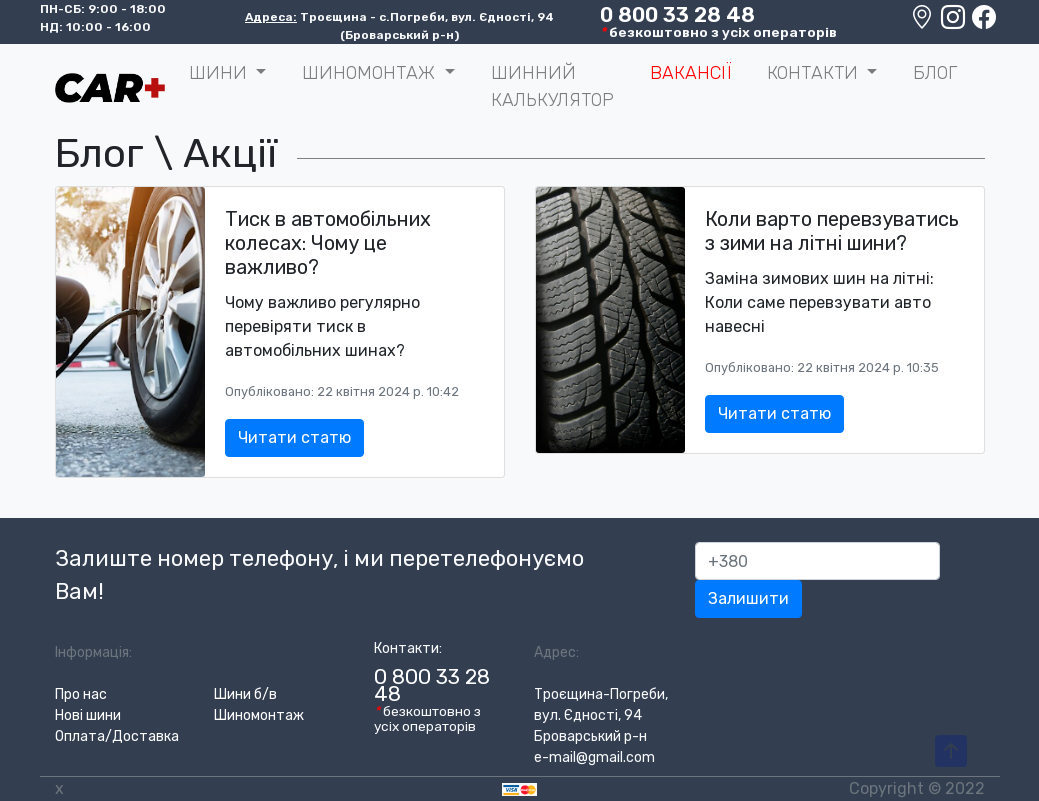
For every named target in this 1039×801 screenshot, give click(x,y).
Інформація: (93, 652)
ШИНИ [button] (220, 73)
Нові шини (88, 715)
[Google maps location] (923, 22)
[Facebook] (984, 22)
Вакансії (690, 73)
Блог (935, 73)
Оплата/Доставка (117, 736)
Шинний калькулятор (552, 86)
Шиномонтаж (259, 715)
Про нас (81, 694)
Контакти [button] (815, 73)
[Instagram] (954, 22)
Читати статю (294, 437)
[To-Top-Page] (951, 752)
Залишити (748, 598)
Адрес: (556, 652)
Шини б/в (245, 694)
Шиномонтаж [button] (371, 73)
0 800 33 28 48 (677, 15)
